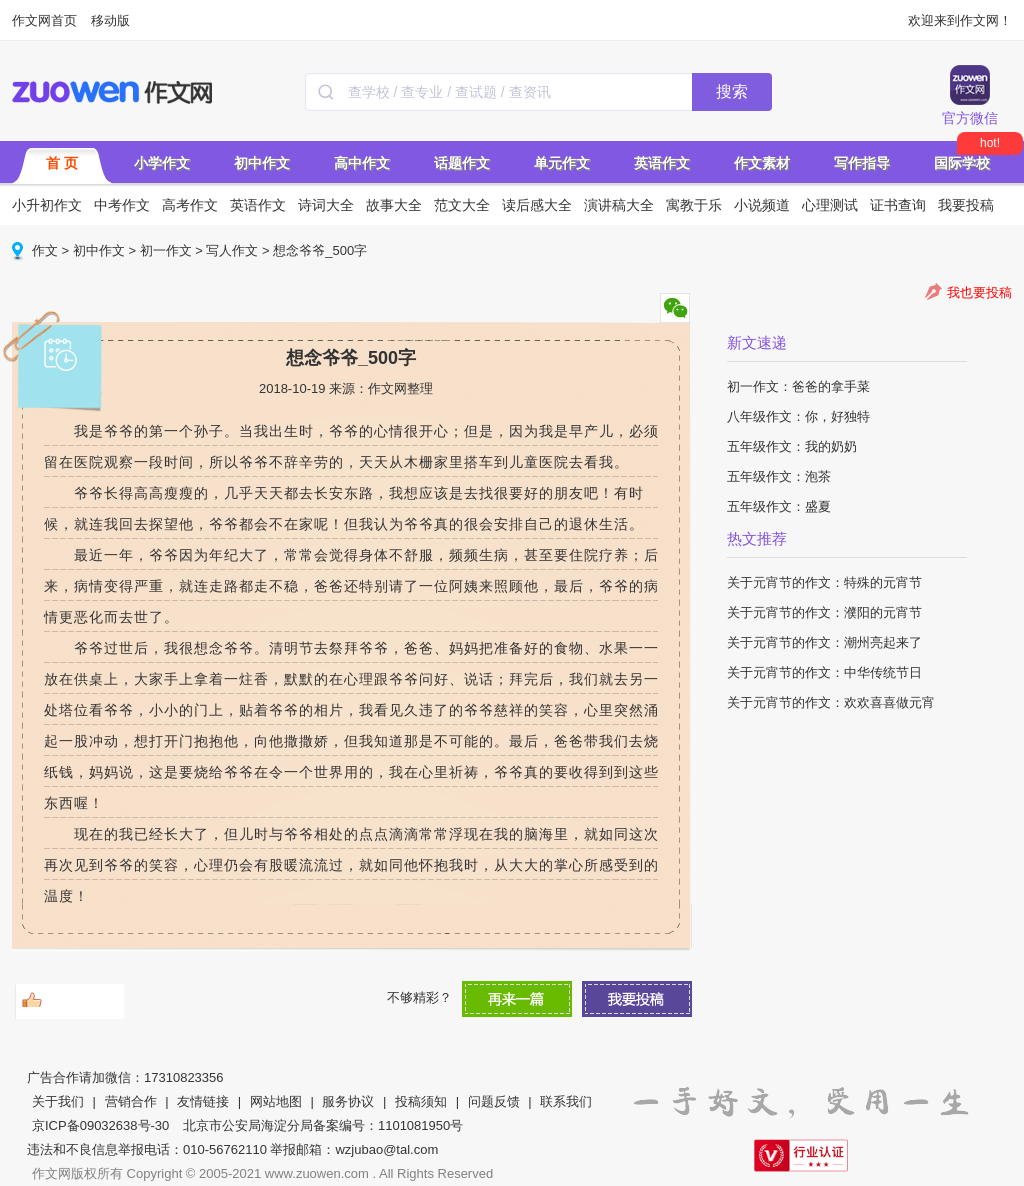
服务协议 (348, 1101)
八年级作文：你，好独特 (798, 416)
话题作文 (462, 163)
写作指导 (862, 163)
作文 (45, 250)
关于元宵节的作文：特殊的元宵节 (824, 582)
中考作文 (122, 205)
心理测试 (830, 205)
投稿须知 (421, 1101)
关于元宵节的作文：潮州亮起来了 (824, 642)
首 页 (62, 163)
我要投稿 (966, 205)
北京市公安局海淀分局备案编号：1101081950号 (323, 1125)
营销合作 (131, 1101)
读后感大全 (537, 205)
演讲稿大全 (619, 205)
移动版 (110, 20)
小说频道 (762, 205)
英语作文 (662, 163)
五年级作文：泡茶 (779, 476)
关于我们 (58, 1101)
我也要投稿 (979, 292)
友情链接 (203, 1101)
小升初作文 (47, 205)
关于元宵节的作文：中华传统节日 (824, 672)
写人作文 (232, 250)
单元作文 (562, 163)
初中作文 (262, 163)
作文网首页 (44, 20)
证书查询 (898, 205)
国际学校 (962, 163)
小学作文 (162, 163)
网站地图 (276, 1101)
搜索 (732, 91)
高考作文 (190, 205)
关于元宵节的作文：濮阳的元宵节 (824, 612)
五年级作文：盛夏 (779, 506)
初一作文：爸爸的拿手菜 (798, 386)
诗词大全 (326, 205)
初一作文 (166, 250)
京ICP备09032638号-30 (100, 1125)
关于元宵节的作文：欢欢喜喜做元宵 (831, 702)
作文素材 (762, 163)
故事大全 (394, 205)
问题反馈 (494, 1101)
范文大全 (462, 205)
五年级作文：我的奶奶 (792, 446)
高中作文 (362, 163)
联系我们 (566, 1101)
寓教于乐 (694, 205)
